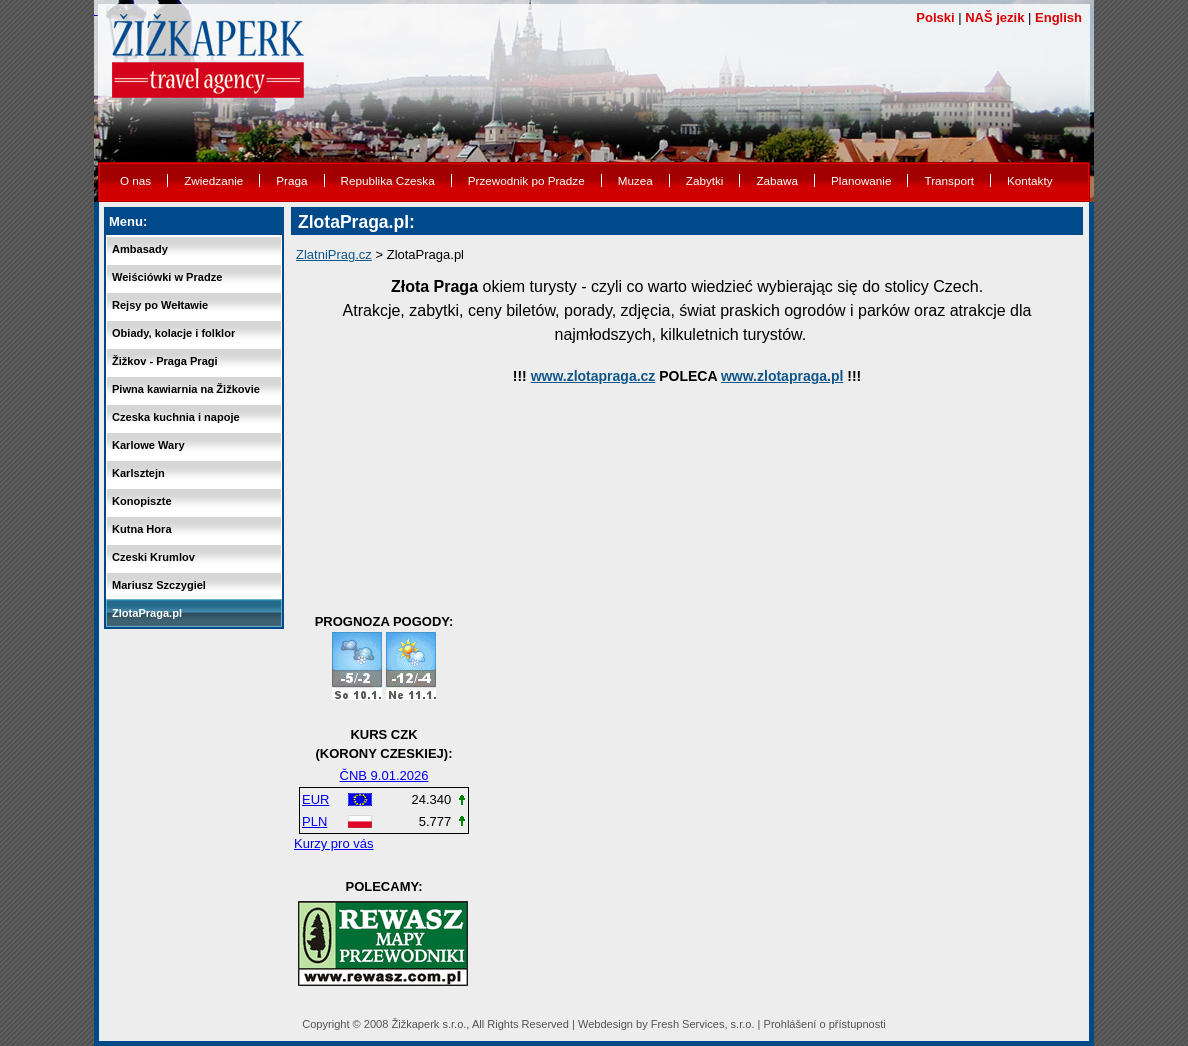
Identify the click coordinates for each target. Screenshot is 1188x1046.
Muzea (635, 180)
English (1058, 17)
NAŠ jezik (994, 17)
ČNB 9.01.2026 (384, 775)
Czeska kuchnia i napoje (176, 417)
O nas (135, 180)
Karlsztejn (138, 473)
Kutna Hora (142, 529)
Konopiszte (142, 501)
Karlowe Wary (148, 445)
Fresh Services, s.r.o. (703, 1024)
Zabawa (777, 180)
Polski (935, 17)
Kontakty (1029, 180)
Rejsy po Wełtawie (160, 305)
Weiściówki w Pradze (167, 277)
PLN (314, 821)
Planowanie (861, 180)
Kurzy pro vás (333, 843)
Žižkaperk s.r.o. (428, 1024)
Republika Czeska (388, 180)
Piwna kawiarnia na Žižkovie (186, 389)
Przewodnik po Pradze (526, 180)
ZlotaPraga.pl (147, 613)
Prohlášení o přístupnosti (825, 1024)
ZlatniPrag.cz (334, 254)
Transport (949, 180)
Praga (291, 180)
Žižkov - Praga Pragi (165, 361)
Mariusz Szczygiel (159, 585)
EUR (315, 799)
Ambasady (140, 249)
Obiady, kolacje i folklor (173, 333)
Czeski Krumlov (153, 557)
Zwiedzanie (213, 180)
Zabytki (705, 180)
